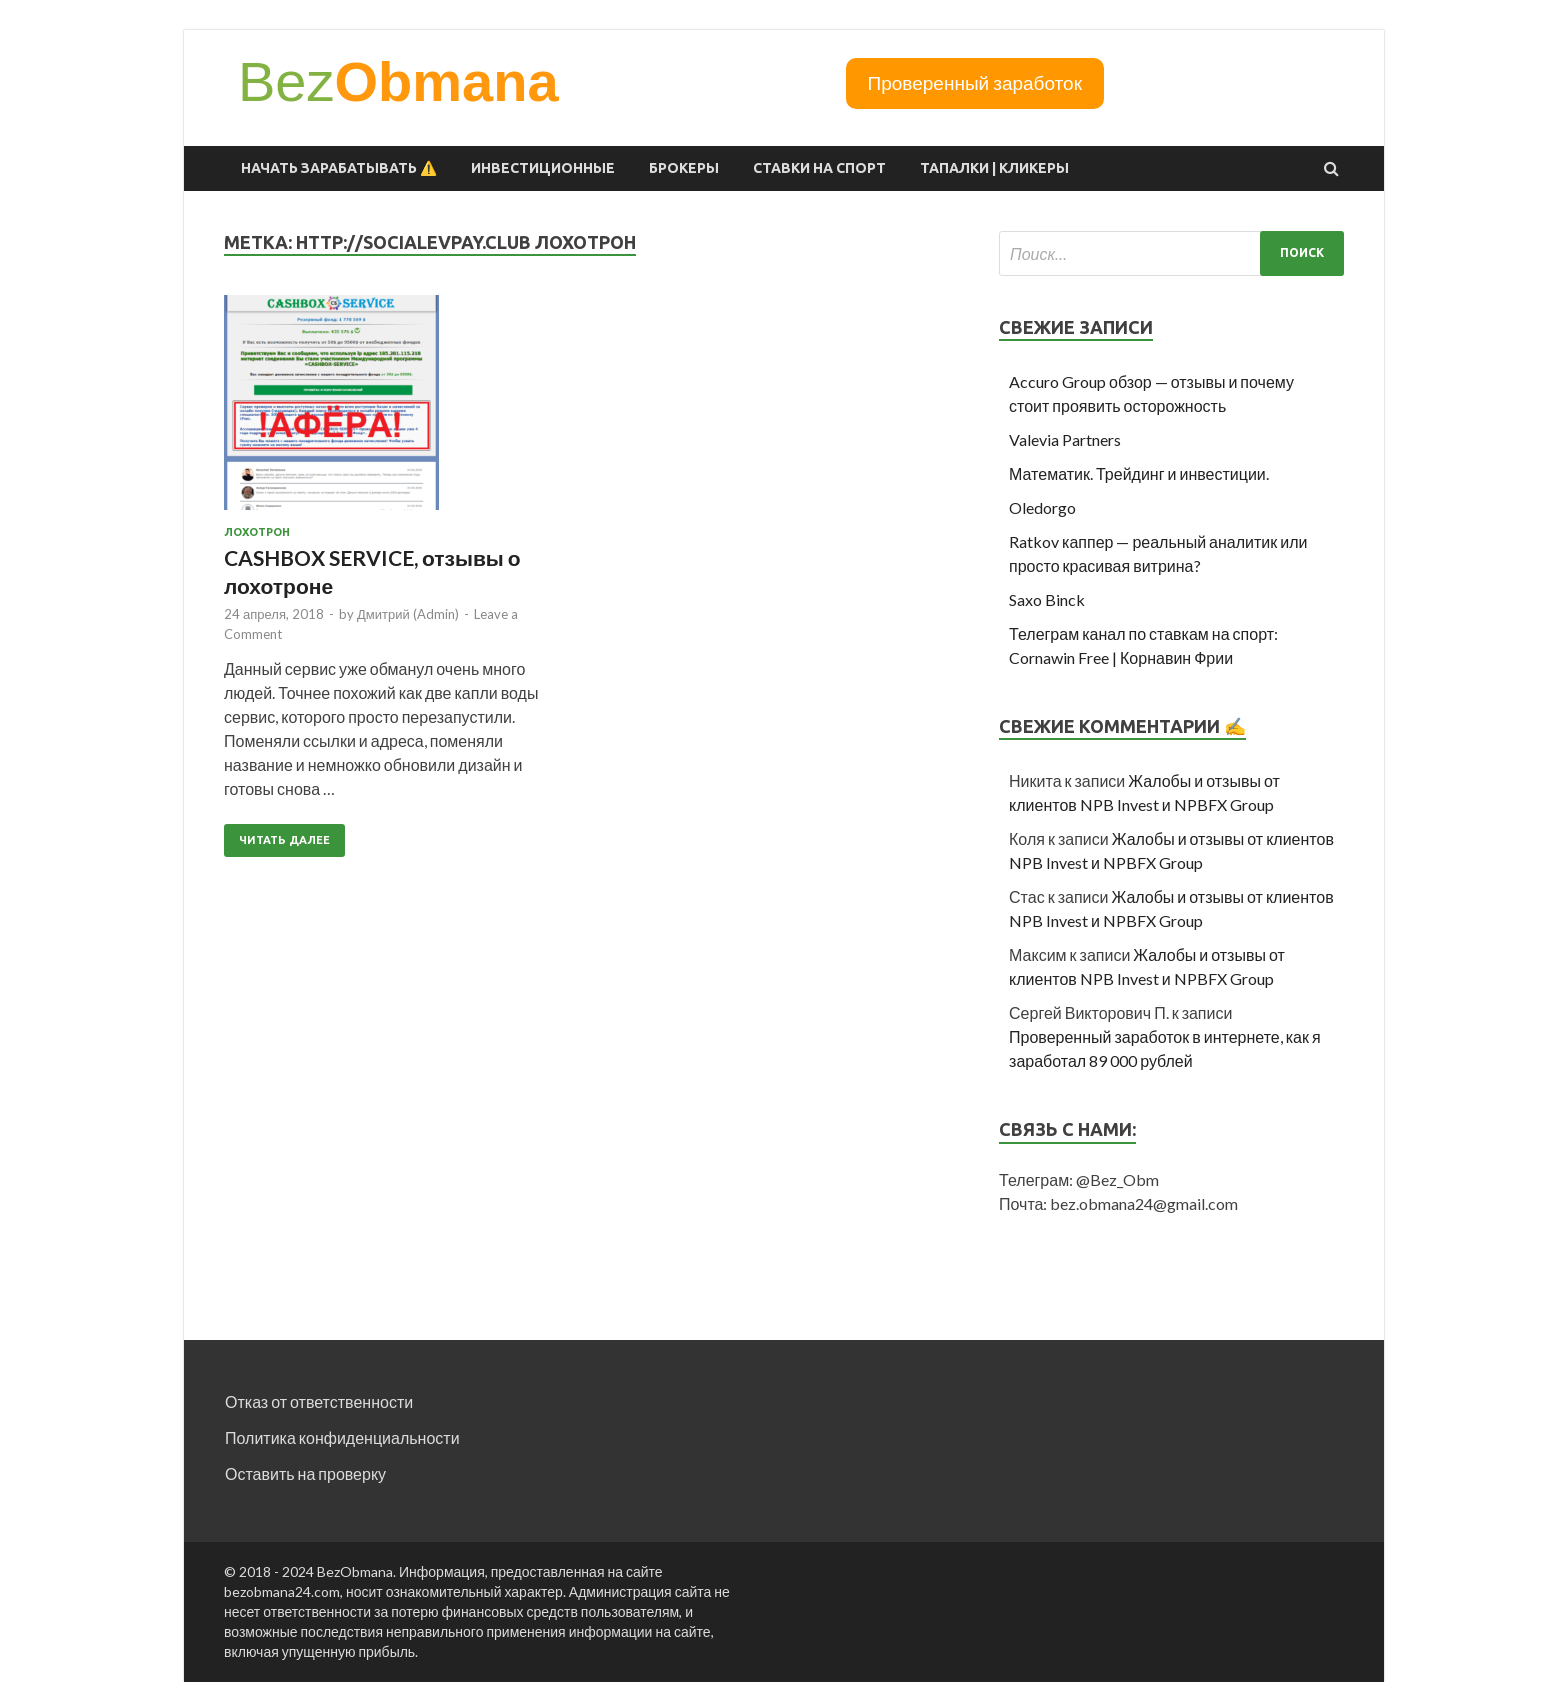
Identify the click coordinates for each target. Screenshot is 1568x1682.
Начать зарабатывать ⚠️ (339, 168)
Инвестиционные (543, 168)
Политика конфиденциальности (342, 1437)
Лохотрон (257, 532)
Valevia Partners (1065, 439)
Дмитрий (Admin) (408, 614)
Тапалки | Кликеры (994, 168)
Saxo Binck (1047, 599)
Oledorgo (1042, 507)
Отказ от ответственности (319, 1401)
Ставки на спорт (819, 168)
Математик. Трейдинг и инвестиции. (1139, 473)
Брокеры (684, 168)
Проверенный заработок (975, 82)
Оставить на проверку (305, 1473)
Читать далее (284, 840)
